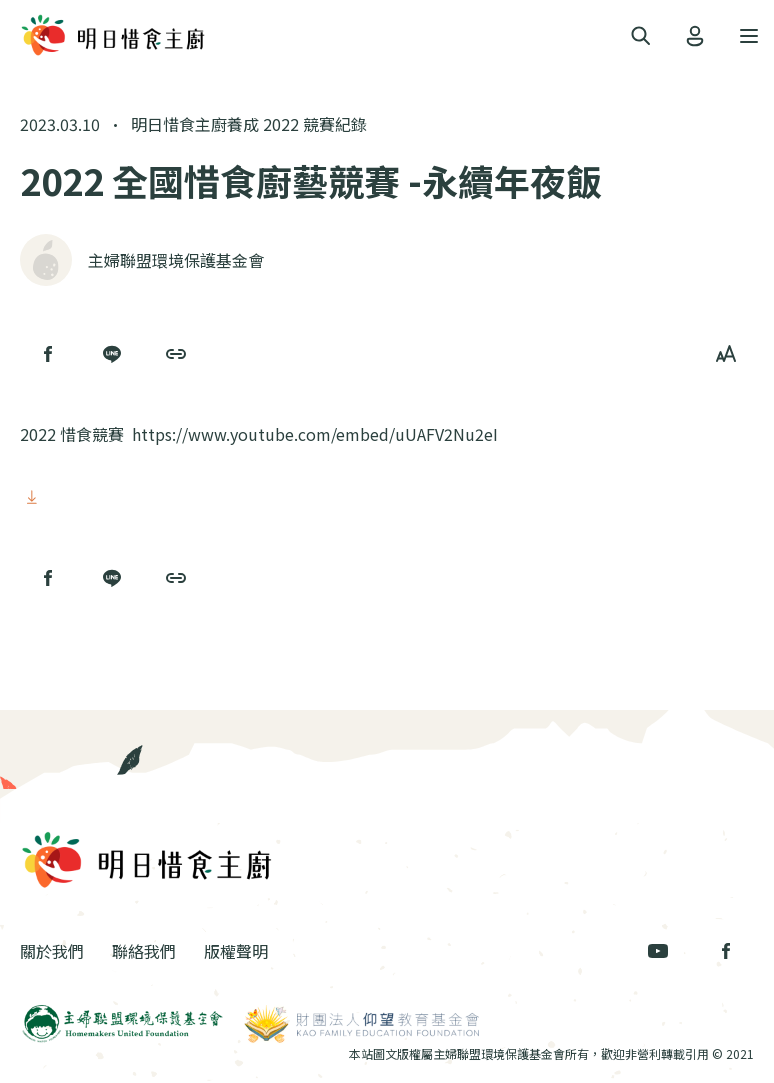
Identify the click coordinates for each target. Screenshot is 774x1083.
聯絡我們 (144, 951)
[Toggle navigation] (641, 36)
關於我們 (52, 951)
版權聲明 (236, 951)
